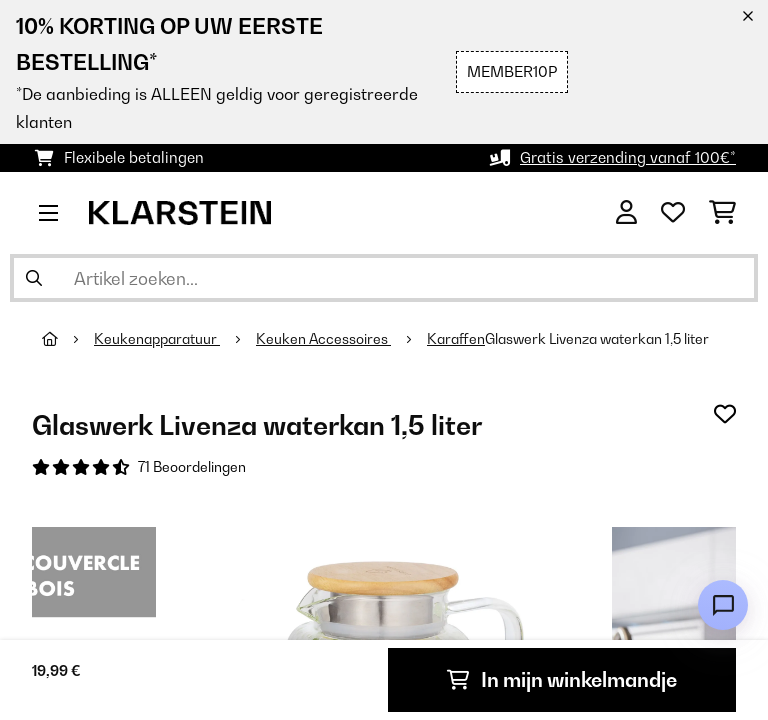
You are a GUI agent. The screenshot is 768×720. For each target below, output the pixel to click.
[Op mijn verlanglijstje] (725, 414)
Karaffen (456, 339)
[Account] (626, 213)
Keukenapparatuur (157, 339)
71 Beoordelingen (192, 467)
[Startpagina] (68, 339)
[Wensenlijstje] (673, 213)
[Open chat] (723, 605)
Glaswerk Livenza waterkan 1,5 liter (597, 339)
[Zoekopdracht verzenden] (34, 278)
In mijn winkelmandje (562, 680)
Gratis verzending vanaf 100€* (628, 157)
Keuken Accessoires (323, 339)
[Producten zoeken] (384, 278)
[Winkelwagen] (722, 213)
